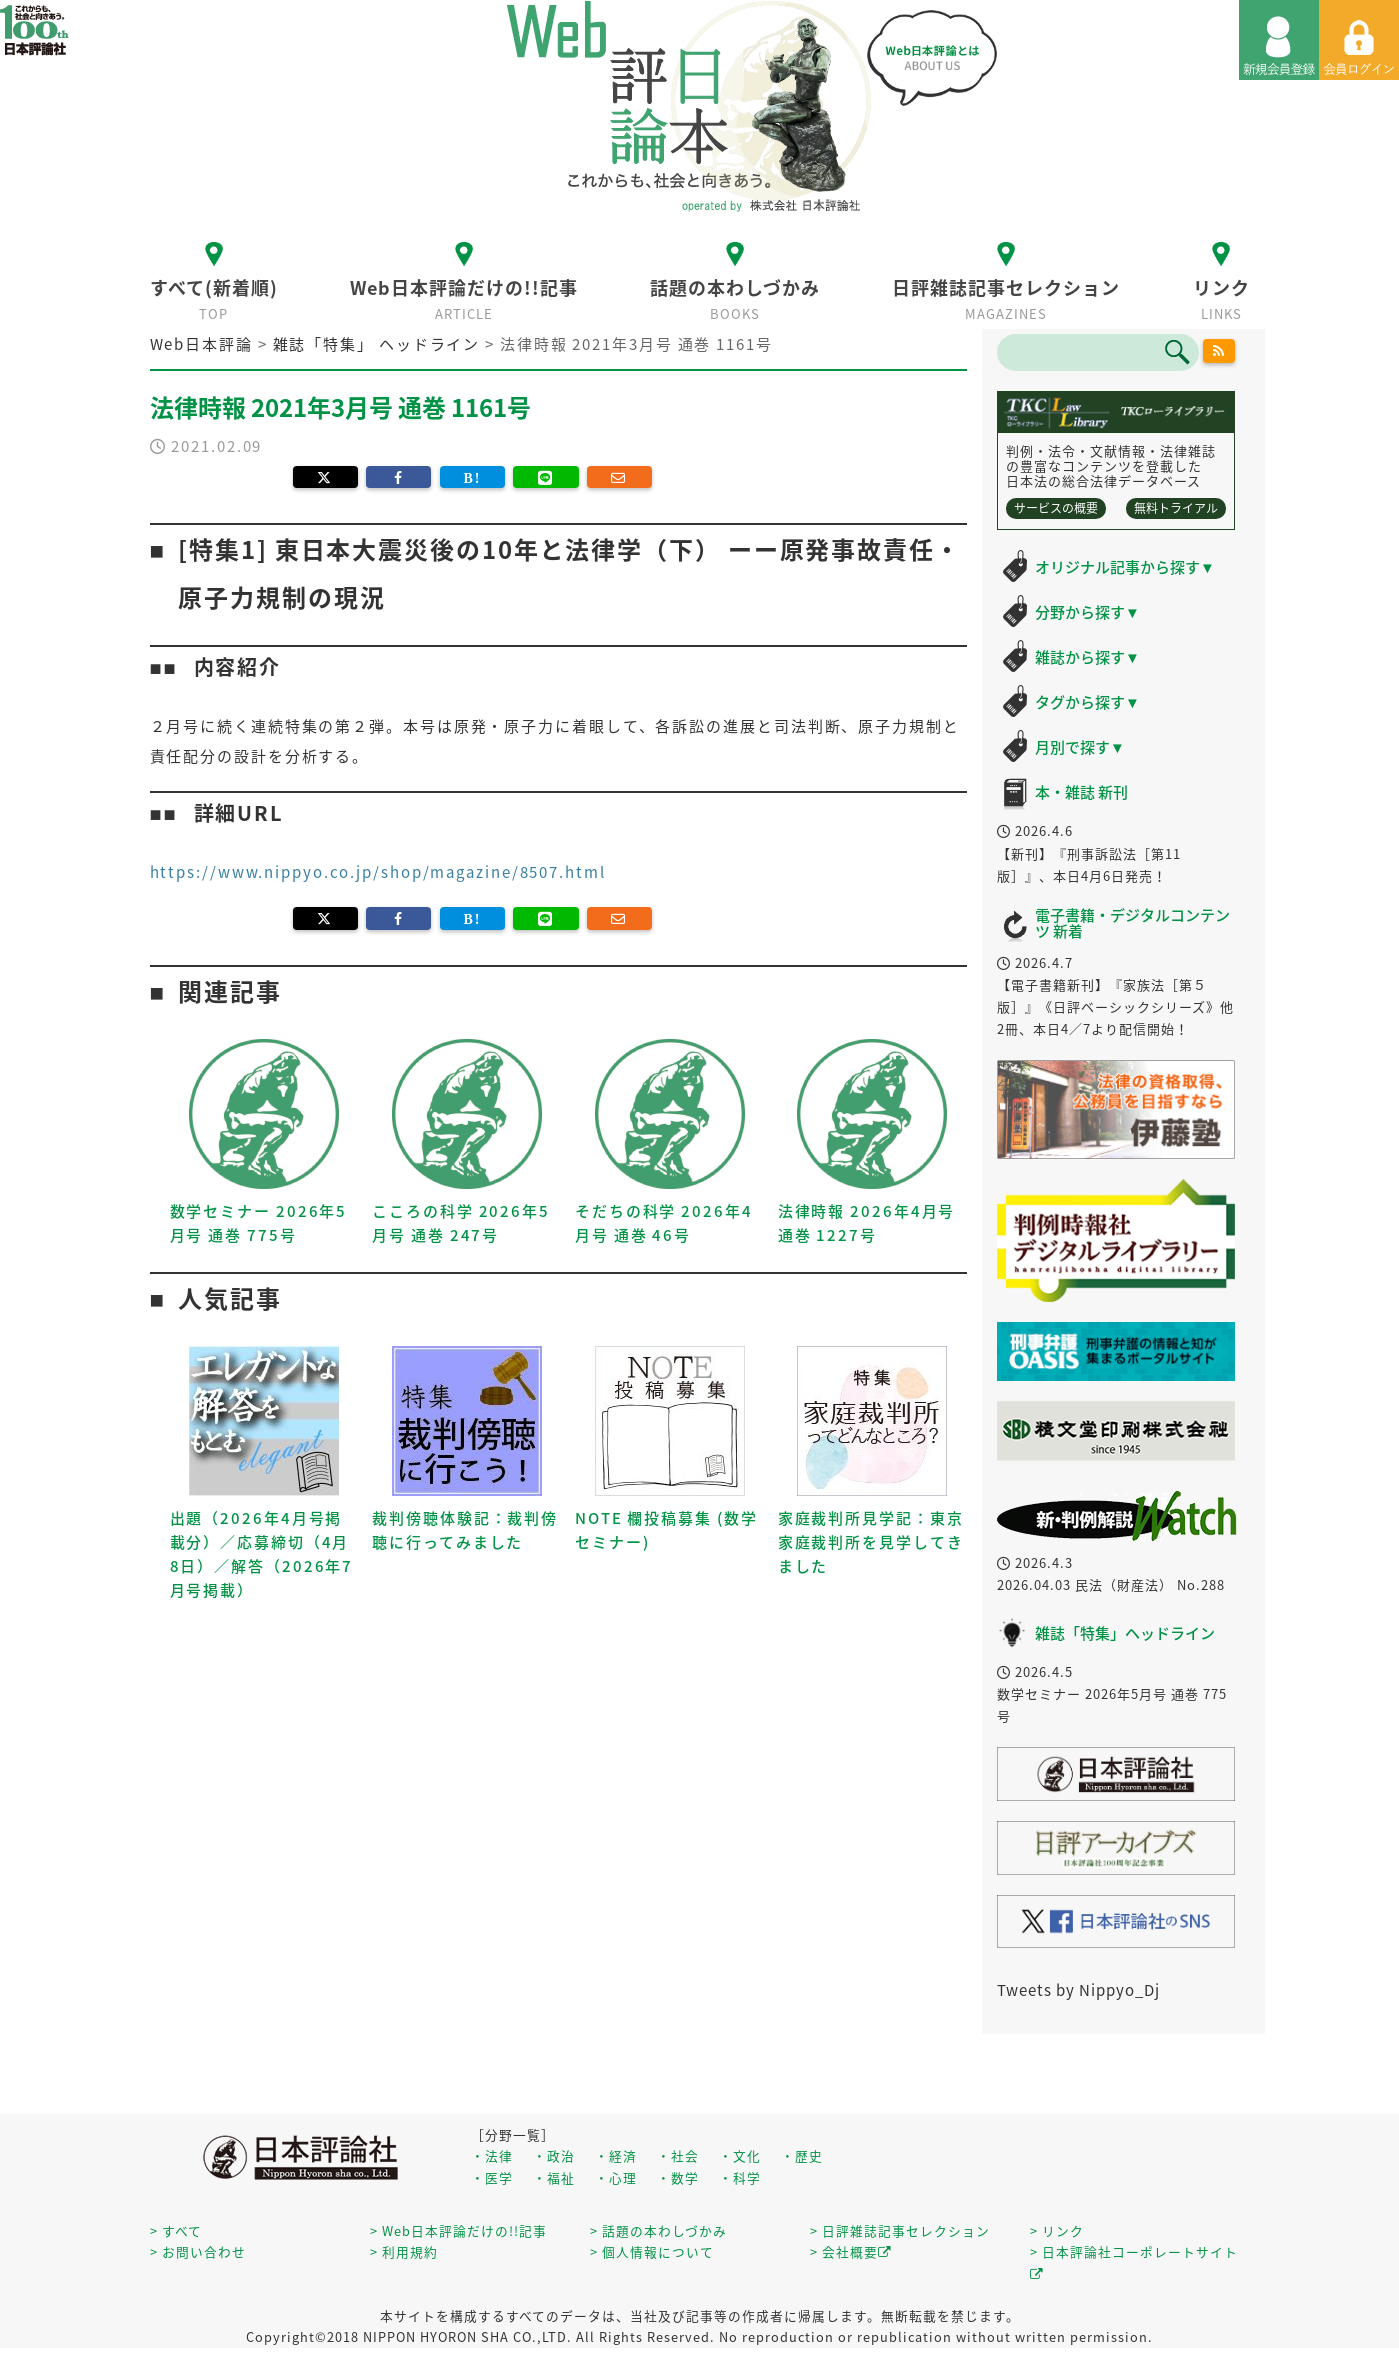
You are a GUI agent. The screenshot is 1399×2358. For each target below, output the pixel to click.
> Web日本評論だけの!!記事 (458, 2230)
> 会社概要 (851, 2251)
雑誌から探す (1087, 657)
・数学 (678, 2177)
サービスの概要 (1056, 508)
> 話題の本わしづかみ (658, 2230)
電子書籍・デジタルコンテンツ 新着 (1132, 923)
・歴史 (802, 2155)
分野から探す (1087, 612)
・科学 (740, 2177)
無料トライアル (1176, 508)
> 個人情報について (652, 2251)
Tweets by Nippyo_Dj (1078, 1990)
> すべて (176, 2230)
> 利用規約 (404, 2251)
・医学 (492, 2177)
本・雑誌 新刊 (1081, 792)
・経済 (616, 2155)
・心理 (616, 2177)
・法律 (492, 2155)
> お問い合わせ (198, 2251)
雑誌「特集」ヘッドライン (1125, 1633)
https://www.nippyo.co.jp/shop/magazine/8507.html (378, 872)
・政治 (554, 2155)
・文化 (740, 2155)
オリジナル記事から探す (1125, 567)
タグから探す (1087, 702)
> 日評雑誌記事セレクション (900, 2230)
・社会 (678, 2155)
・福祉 (554, 2177)
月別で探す (1080, 747)
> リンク (1057, 2230)
